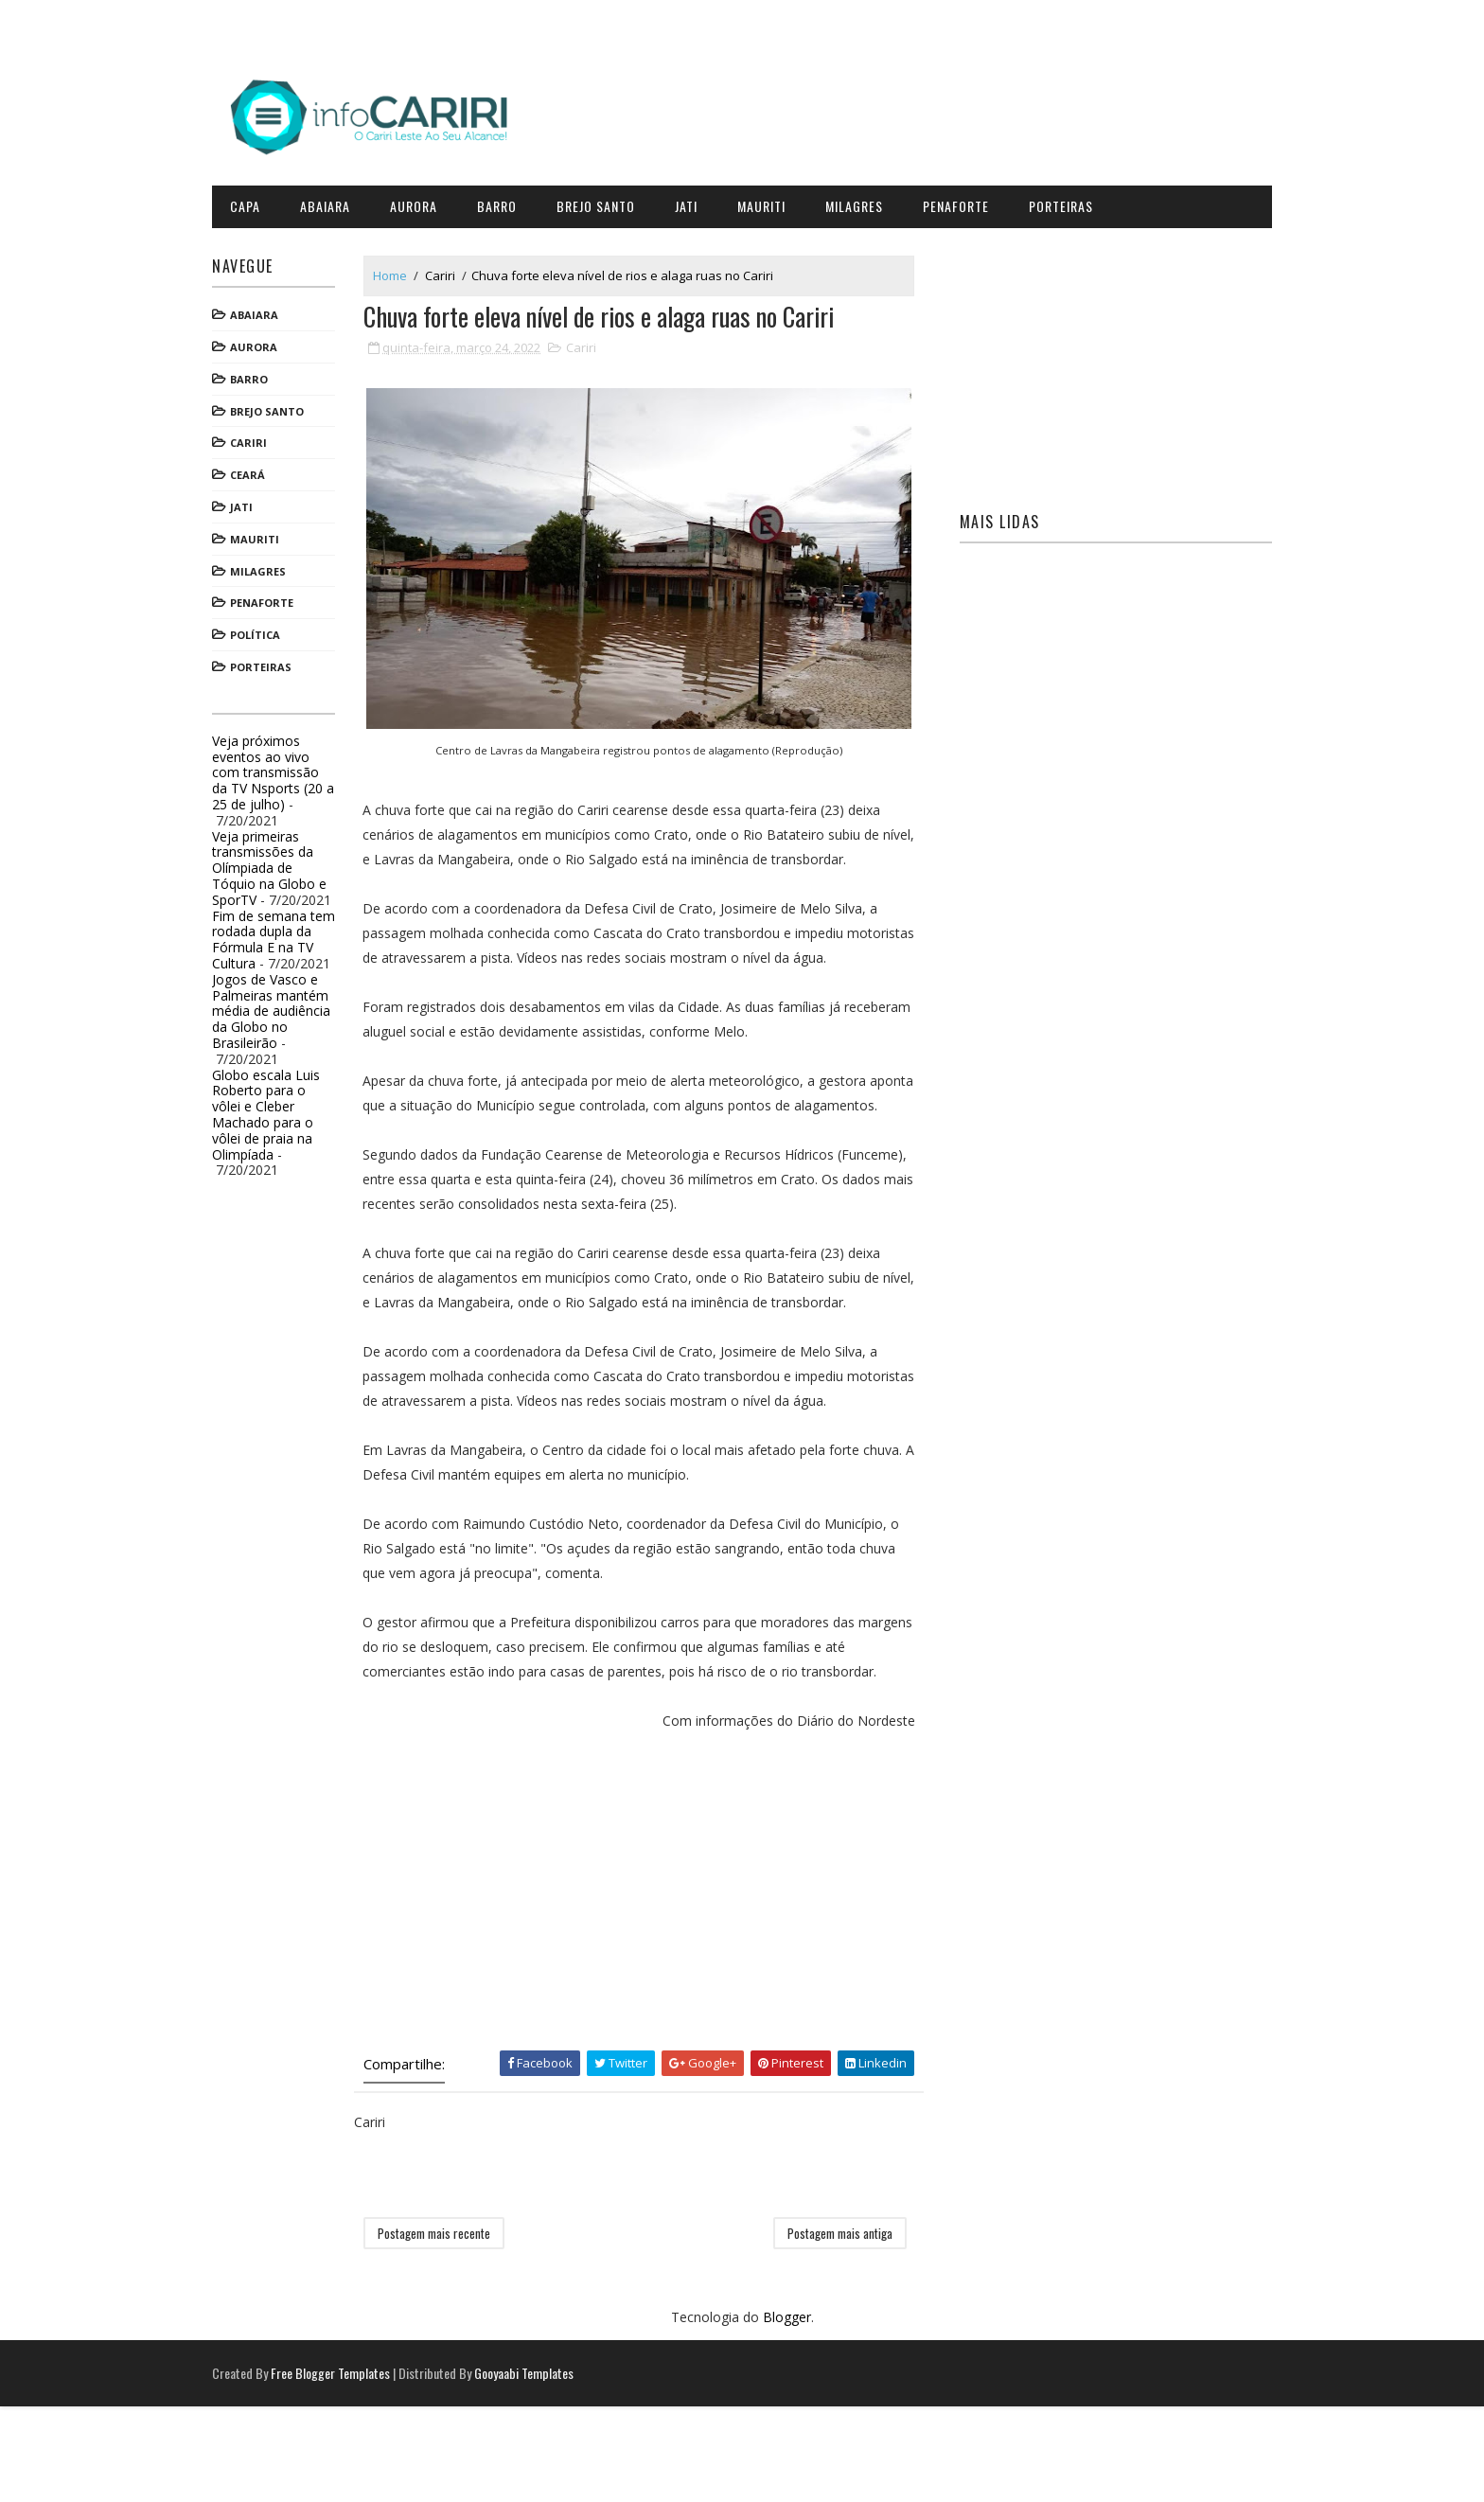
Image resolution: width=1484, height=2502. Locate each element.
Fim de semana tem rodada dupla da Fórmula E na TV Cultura (297, 932)
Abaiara (349, 198)
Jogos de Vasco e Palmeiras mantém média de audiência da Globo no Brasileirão (295, 1003)
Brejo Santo (619, 198)
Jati (709, 198)
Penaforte (979, 198)
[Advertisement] (652, 1984)
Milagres (878, 198)
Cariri (272, 436)
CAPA (269, 198)
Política (279, 628)
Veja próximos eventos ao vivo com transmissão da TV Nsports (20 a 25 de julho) (297, 765)
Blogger (787, 2412)
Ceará (271, 468)
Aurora (437, 198)
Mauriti (785, 198)
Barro (520, 198)
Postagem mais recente (457, 2326)
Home (414, 267)
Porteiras (1084, 198)
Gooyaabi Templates (547, 2468)
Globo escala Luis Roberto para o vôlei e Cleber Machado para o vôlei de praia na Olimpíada (290, 1107)
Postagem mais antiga (842, 2326)
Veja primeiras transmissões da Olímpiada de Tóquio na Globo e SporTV (293, 860)
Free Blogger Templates (354, 2468)
